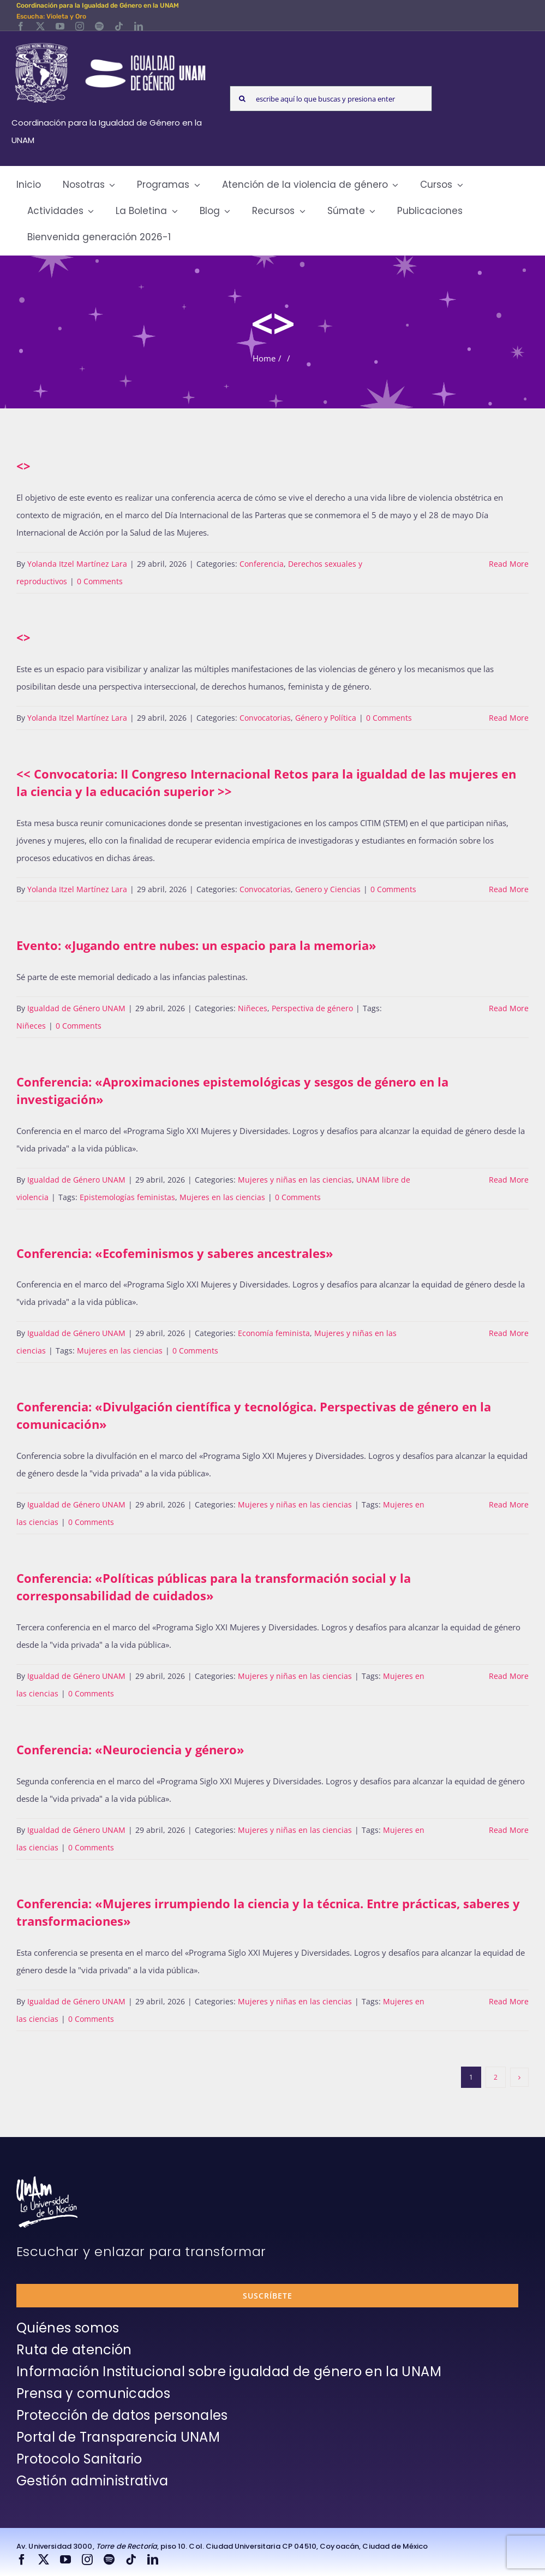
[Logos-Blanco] (110, 43)
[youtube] (60, 26)
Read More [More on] (509, 564)
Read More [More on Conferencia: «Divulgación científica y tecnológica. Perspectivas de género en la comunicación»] (509, 1504)
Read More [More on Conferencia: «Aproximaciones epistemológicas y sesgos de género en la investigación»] (509, 1179)
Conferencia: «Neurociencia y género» (130, 1749)
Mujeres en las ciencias (222, 1197)
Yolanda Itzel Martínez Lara (77, 564)
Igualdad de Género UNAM (76, 1008)
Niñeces (252, 1008)
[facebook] (20, 26)
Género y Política (325, 718)
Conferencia (261, 564)
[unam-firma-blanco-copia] (46, 2180)
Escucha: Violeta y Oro (51, 16)
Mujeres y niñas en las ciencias (295, 1179)
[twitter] (40, 26)
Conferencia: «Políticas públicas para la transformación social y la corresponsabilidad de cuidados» (213, 1587)
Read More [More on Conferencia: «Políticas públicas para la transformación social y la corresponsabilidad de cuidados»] (509, 1676)
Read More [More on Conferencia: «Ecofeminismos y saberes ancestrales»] (509, 1333)
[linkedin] (138, 26)
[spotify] (99, 26)
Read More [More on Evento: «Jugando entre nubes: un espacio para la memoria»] (509, 1008)
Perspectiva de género (312, 1008)
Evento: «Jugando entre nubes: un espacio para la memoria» (196, 945)
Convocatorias (265, 718)
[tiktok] (119, 26)
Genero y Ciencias (328, 889)
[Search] (242, 98)
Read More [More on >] (509, 889)
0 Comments (100, 581)
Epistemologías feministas (127, 1197)
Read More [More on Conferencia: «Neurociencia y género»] (509, 1830)
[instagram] (79, 26)
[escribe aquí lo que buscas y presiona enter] (331, 98)
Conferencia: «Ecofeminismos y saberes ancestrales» (174, 1253)
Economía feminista (274, 1333)
